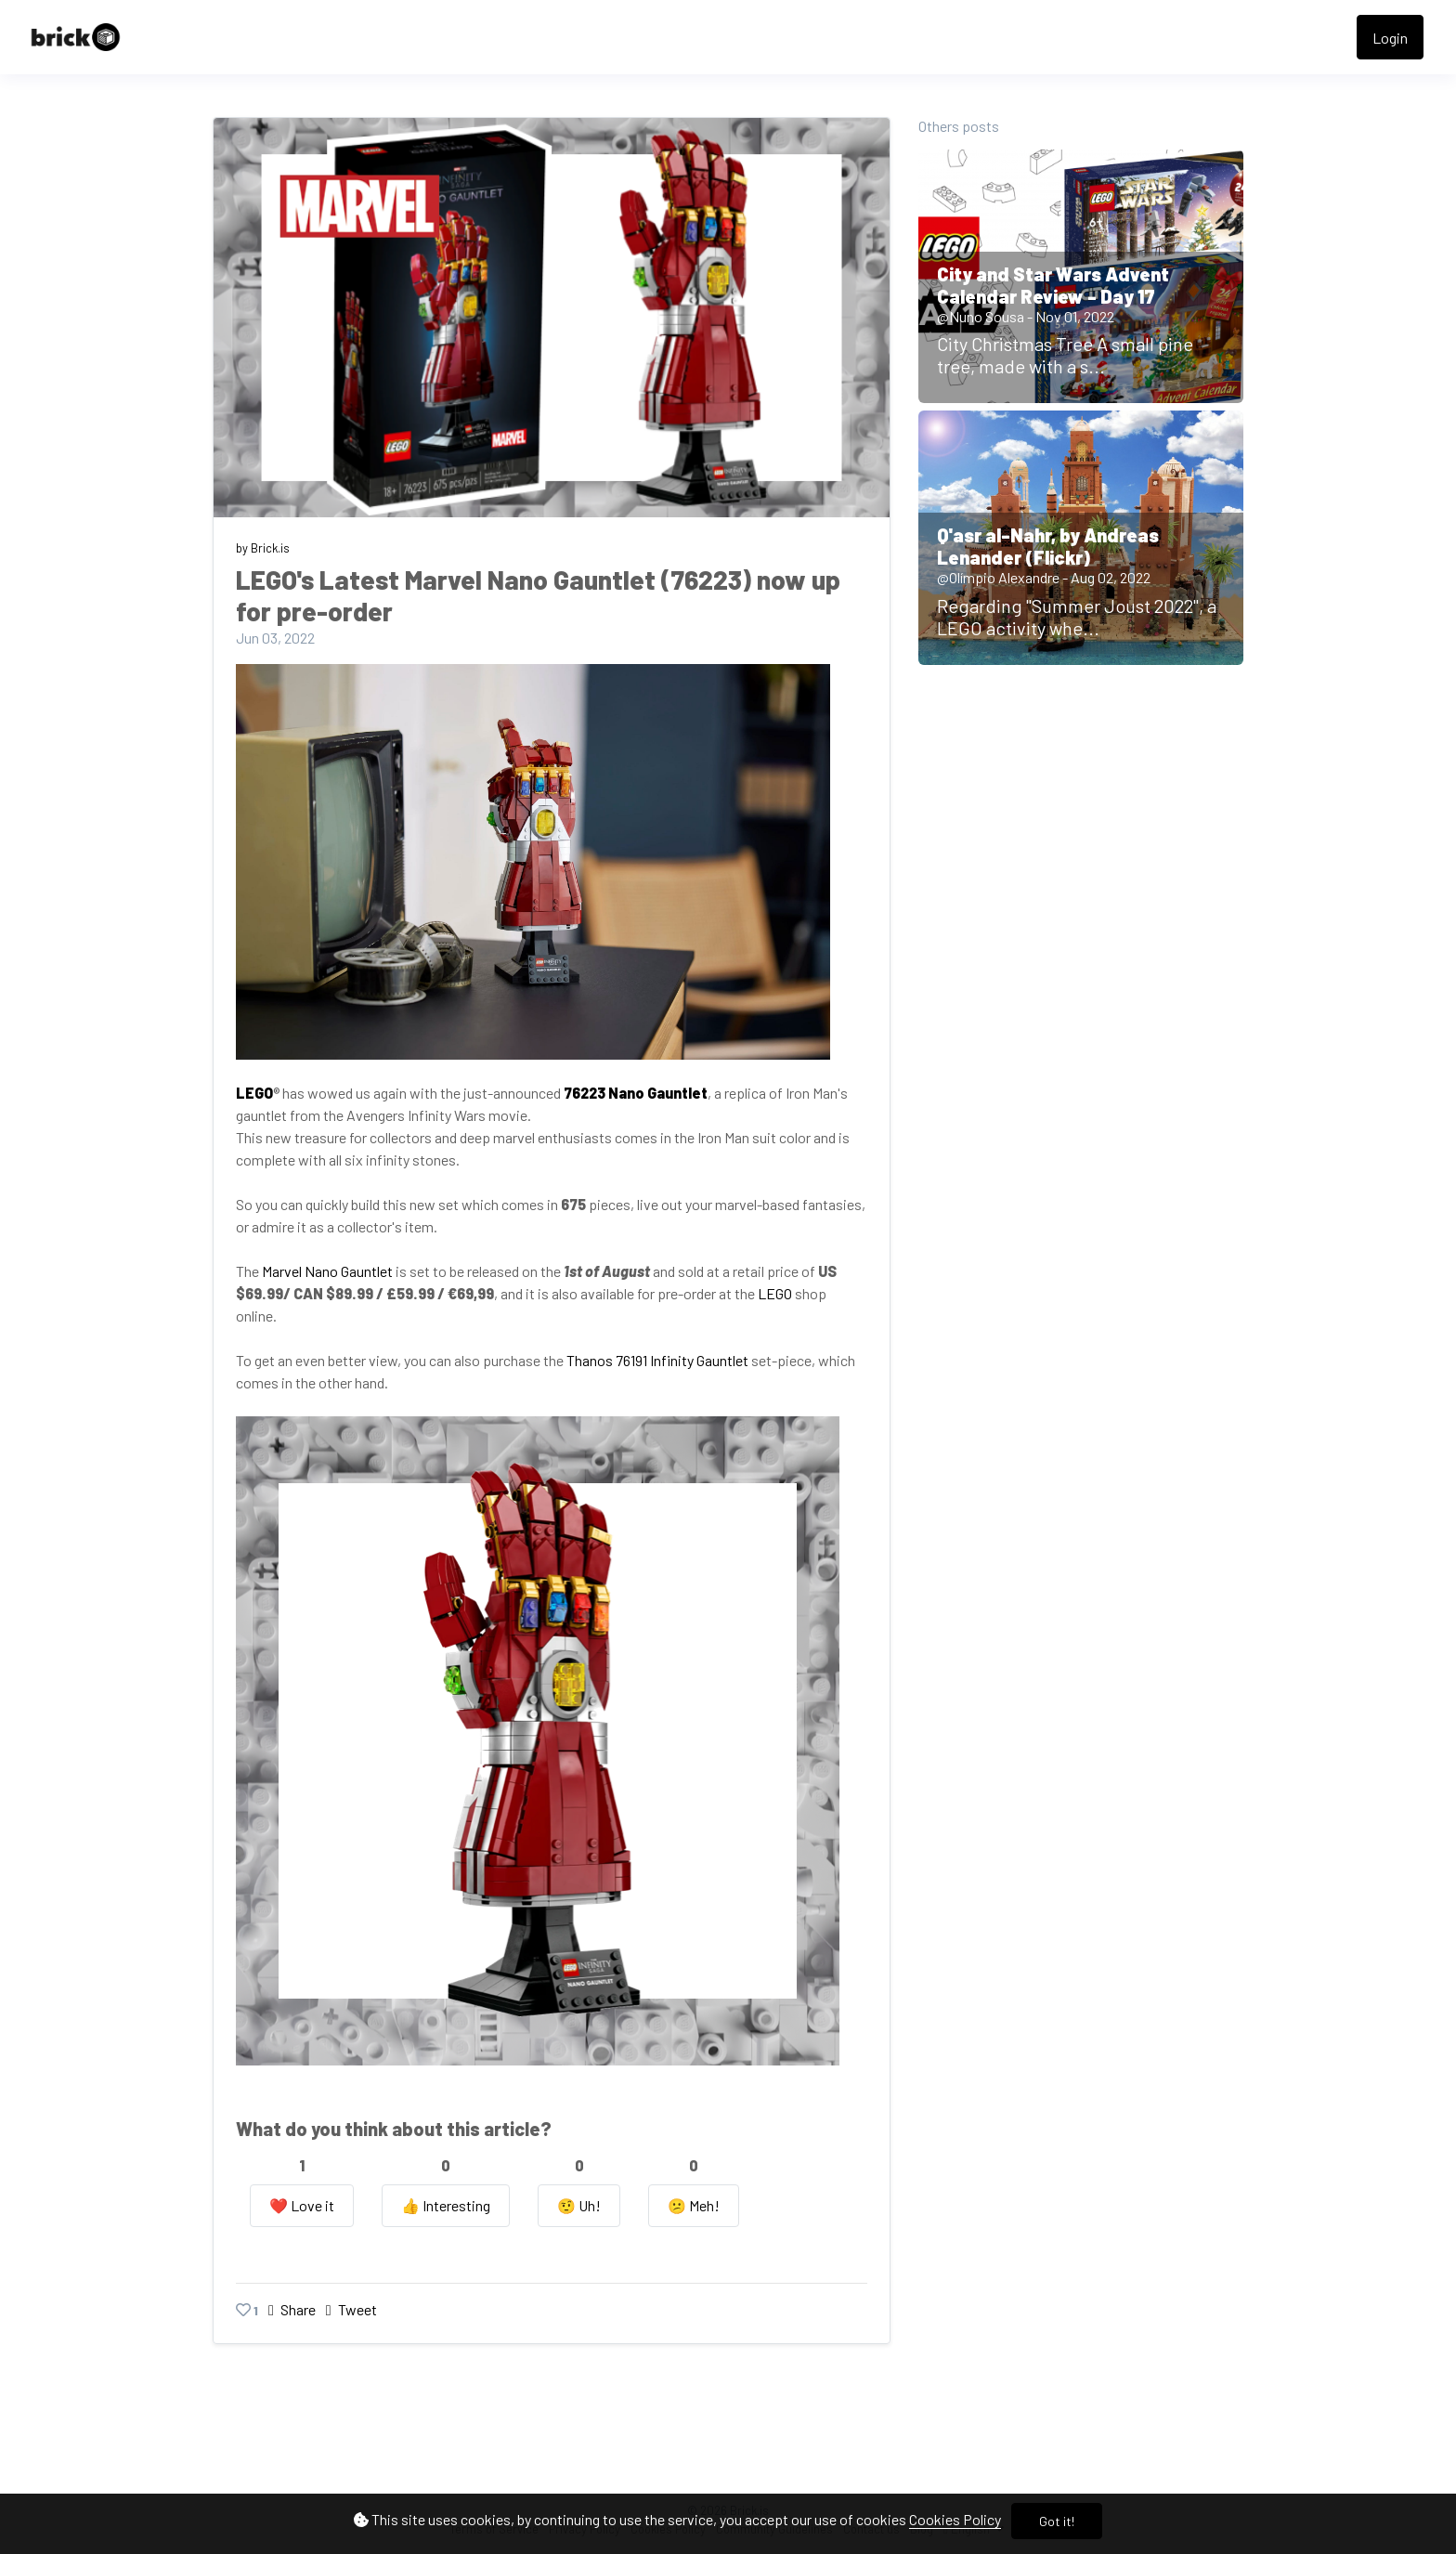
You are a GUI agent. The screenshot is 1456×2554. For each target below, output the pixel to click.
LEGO (775, 1293)
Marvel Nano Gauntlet (327, 1271)
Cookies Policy (955, 2519)
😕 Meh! (694, 2205)
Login (1390, 37)
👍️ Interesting (445, 2205)
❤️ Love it (301, 2205)
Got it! (1056, 2521)
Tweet (351, 2309)
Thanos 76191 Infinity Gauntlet (657, 1360)
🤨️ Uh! (579, 2205)
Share (293, 2309)
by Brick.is (263, 548)
